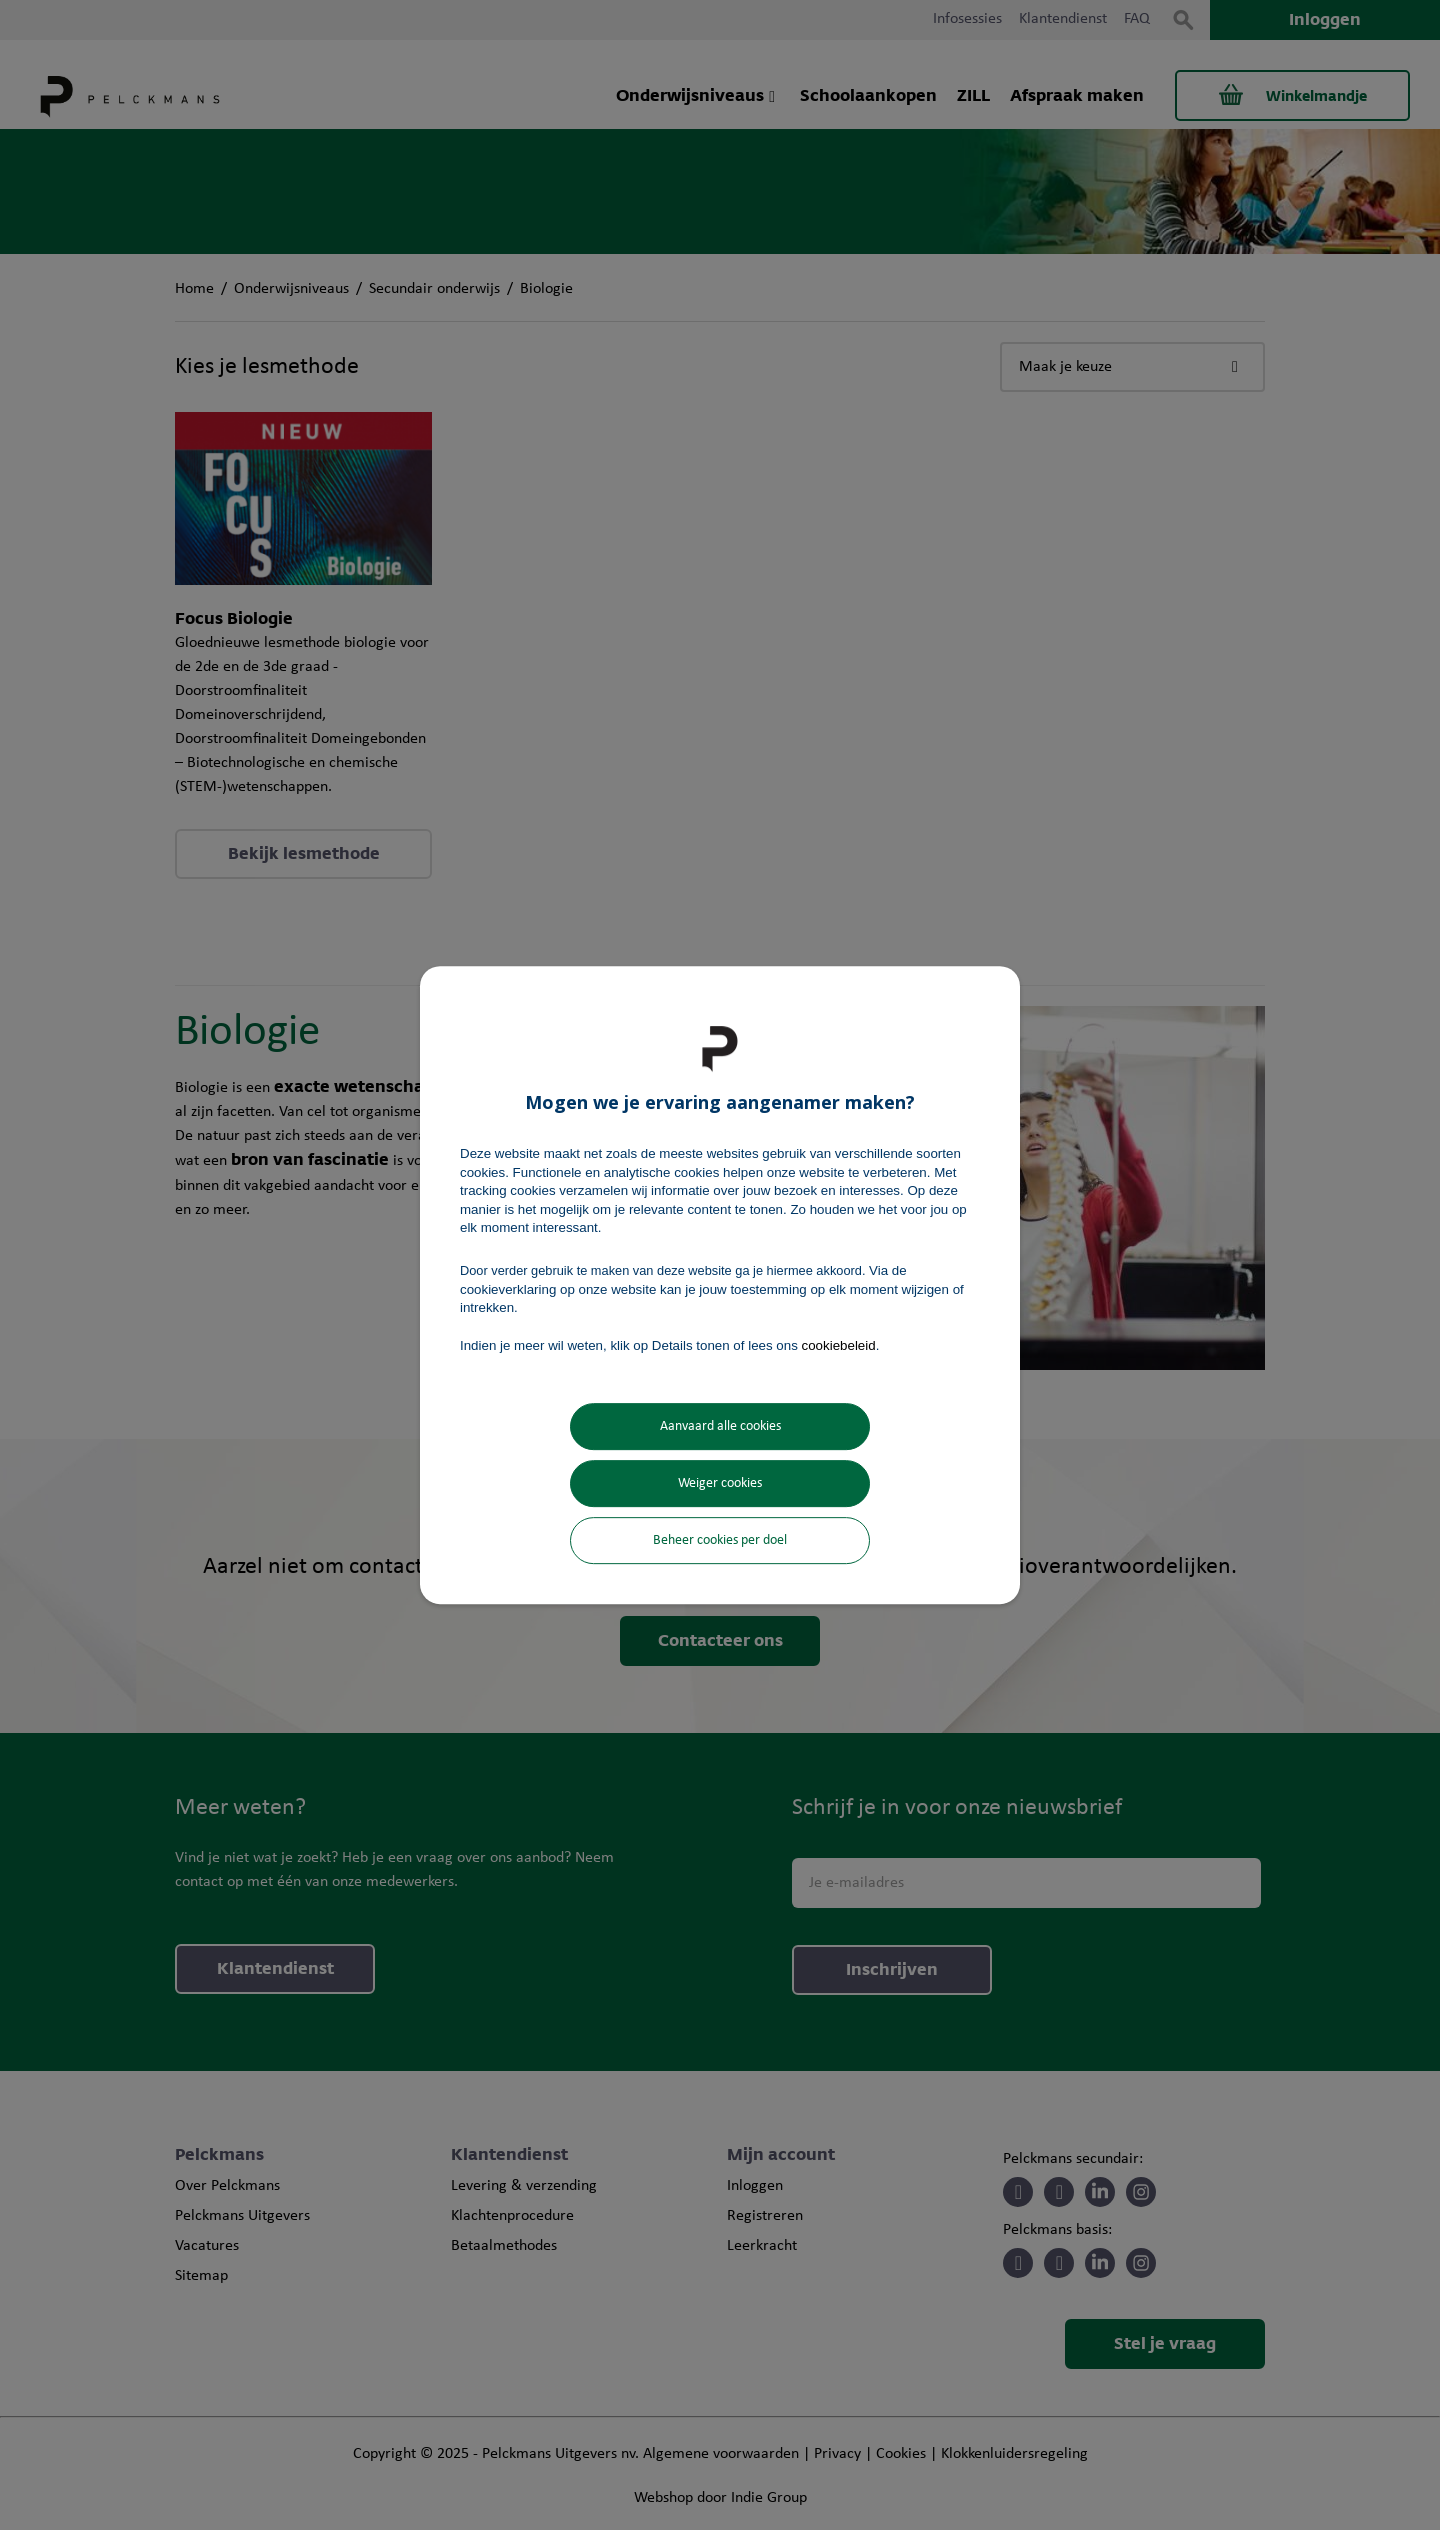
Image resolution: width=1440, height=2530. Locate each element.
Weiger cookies (720, 1483)
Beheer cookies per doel (720, 1540)
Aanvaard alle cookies (720, 1426)
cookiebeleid (839, 1345)
